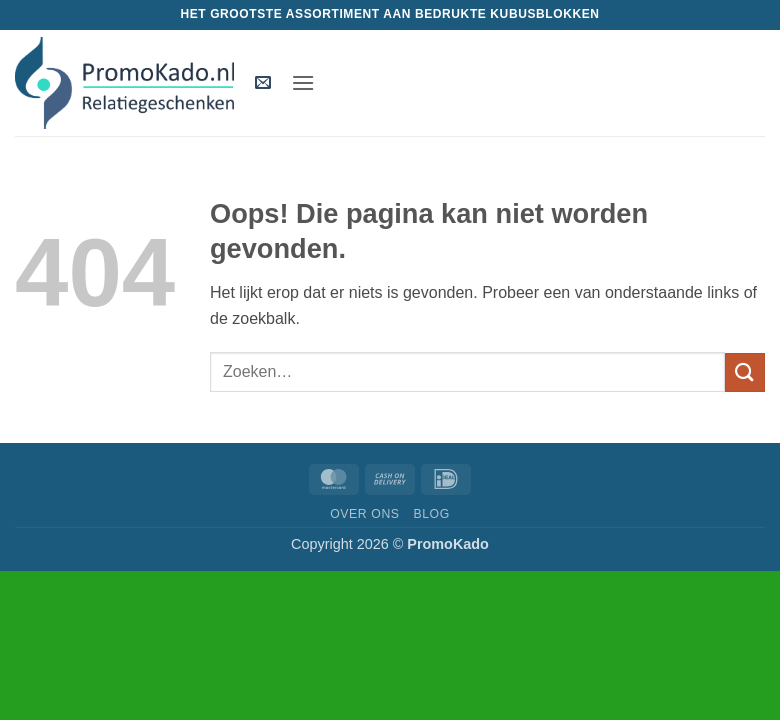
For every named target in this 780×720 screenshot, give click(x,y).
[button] (263, 83)
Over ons (364, 514)
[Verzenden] (745, 372)
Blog (431, 514)
